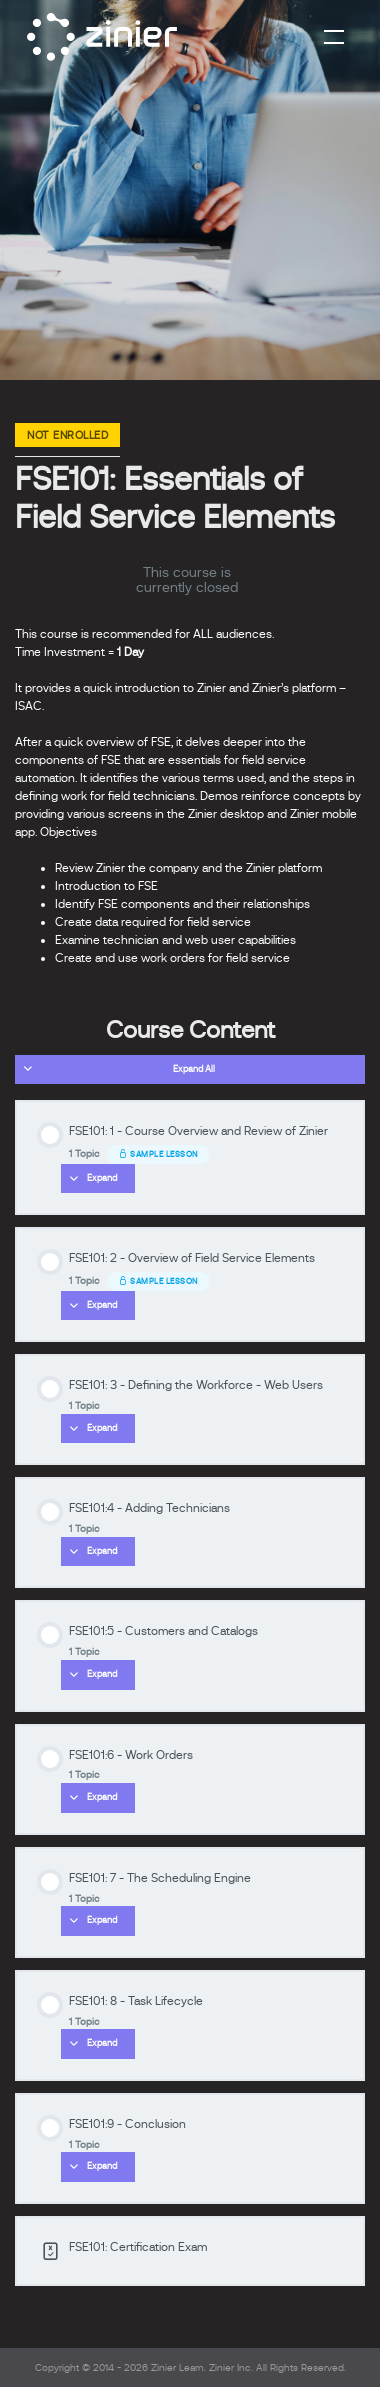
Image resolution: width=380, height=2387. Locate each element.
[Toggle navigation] (334, 36)
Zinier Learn (177, 2367)
